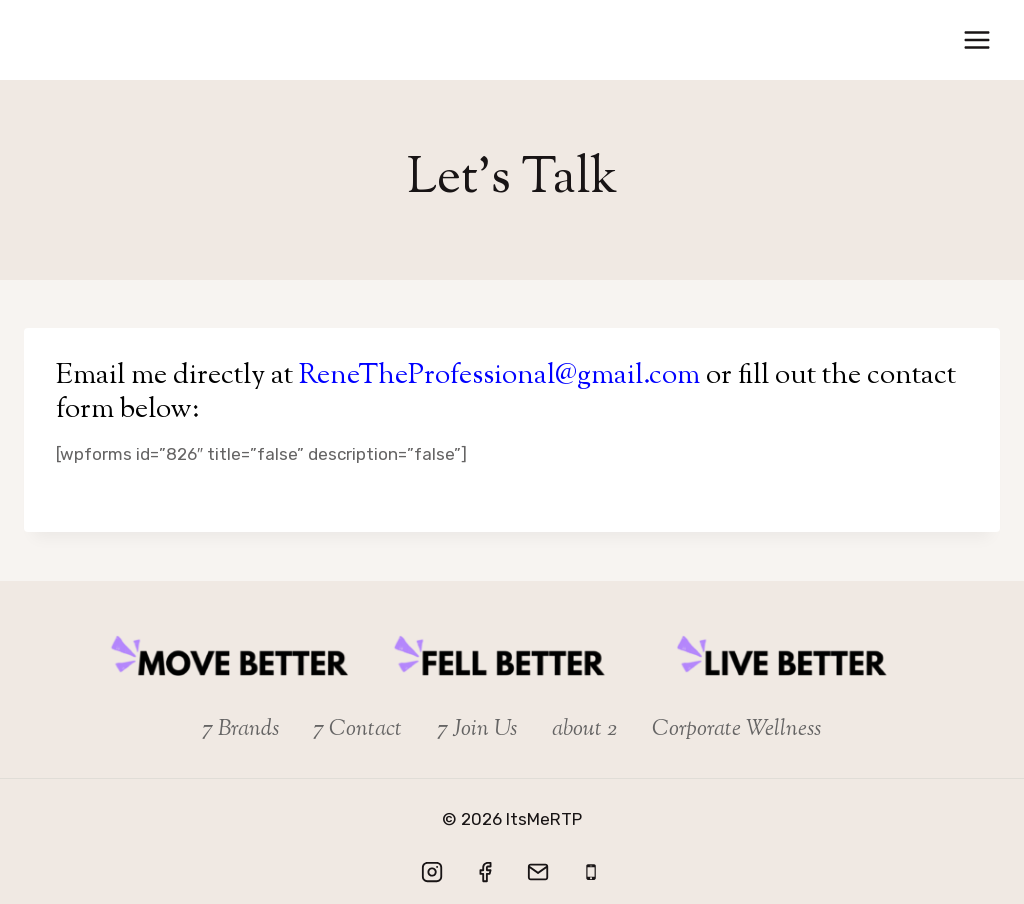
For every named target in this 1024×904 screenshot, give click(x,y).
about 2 (584, 730)
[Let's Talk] (591, 872)
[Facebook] (485, 872)
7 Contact (358, 730)
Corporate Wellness (736, 730)
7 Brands (241, 730)
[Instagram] (432, 872)
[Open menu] (976, 39)
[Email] (538, 872)
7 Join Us (477, 730)
